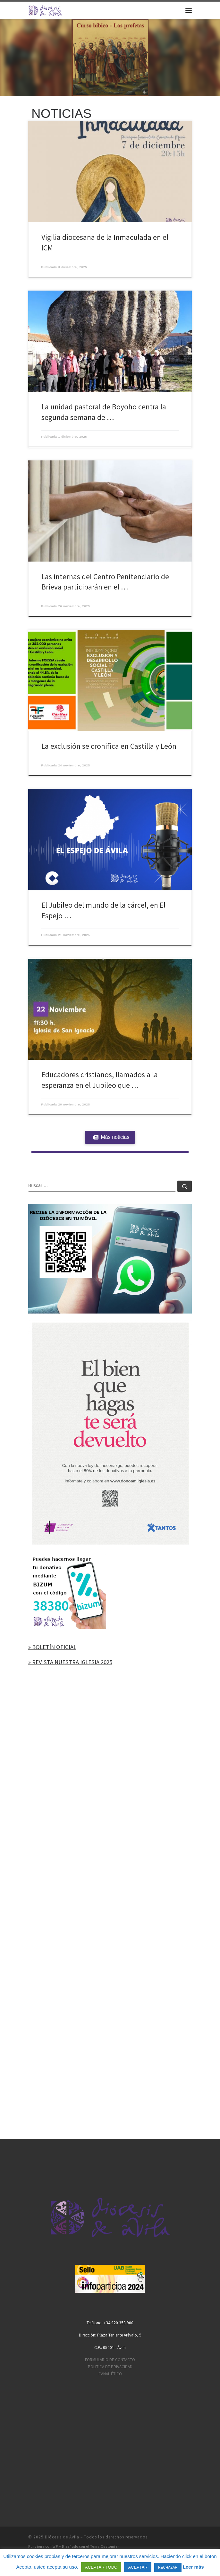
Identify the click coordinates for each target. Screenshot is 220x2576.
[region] (110, 57)
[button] (110, 57)
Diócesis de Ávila (62, 2537)
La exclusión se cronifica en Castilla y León (108, 746)
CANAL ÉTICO (110, 2374)
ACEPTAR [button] (137, 2567)
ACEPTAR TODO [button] (101, 2567)
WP (55, 2546)
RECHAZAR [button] (168, 2567)
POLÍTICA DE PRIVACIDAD (110, 2367)
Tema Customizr (104, 2546)
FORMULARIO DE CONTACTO (110, 2359)
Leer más (193, 2567)
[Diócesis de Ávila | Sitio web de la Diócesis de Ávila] (45, 9)
